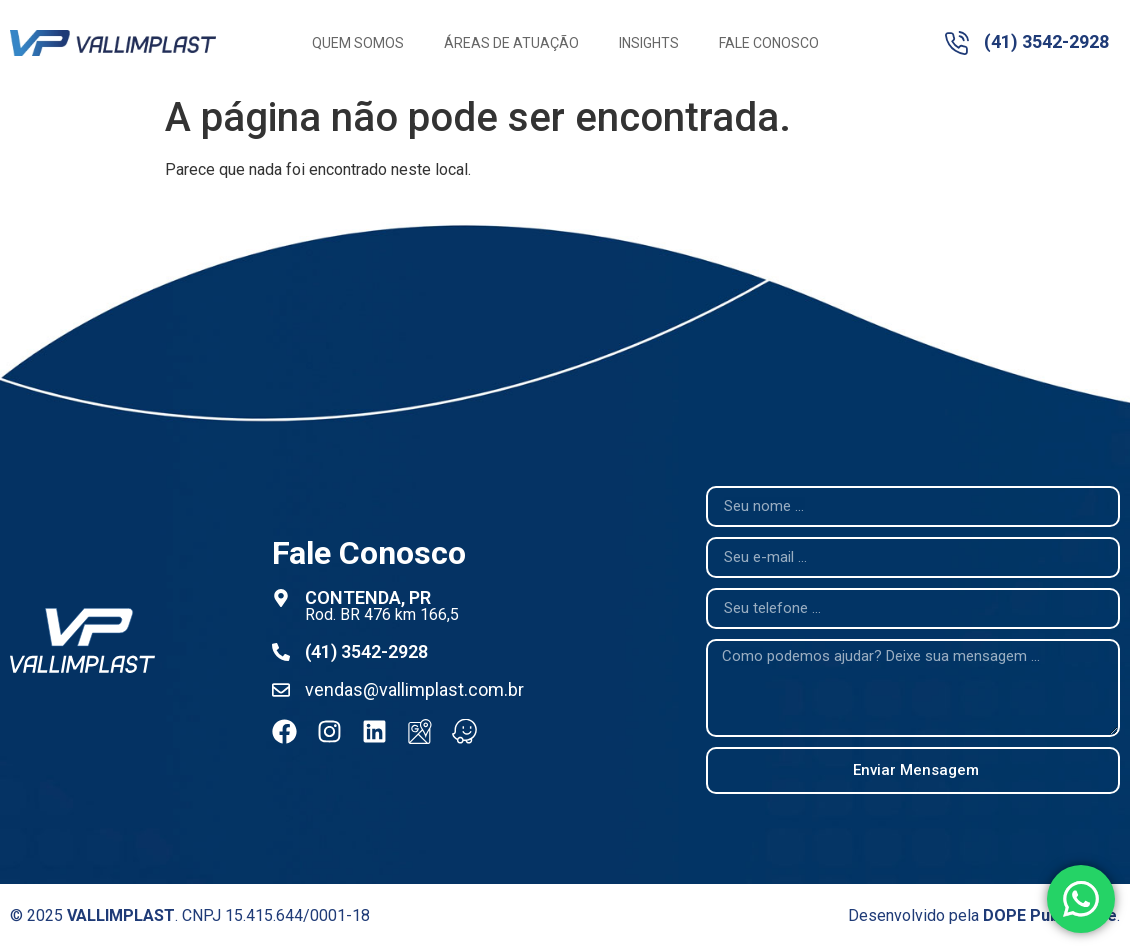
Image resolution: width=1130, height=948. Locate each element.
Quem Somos (358, 43)
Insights (649, 43)
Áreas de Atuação (511, 43)
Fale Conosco (769, 43)
